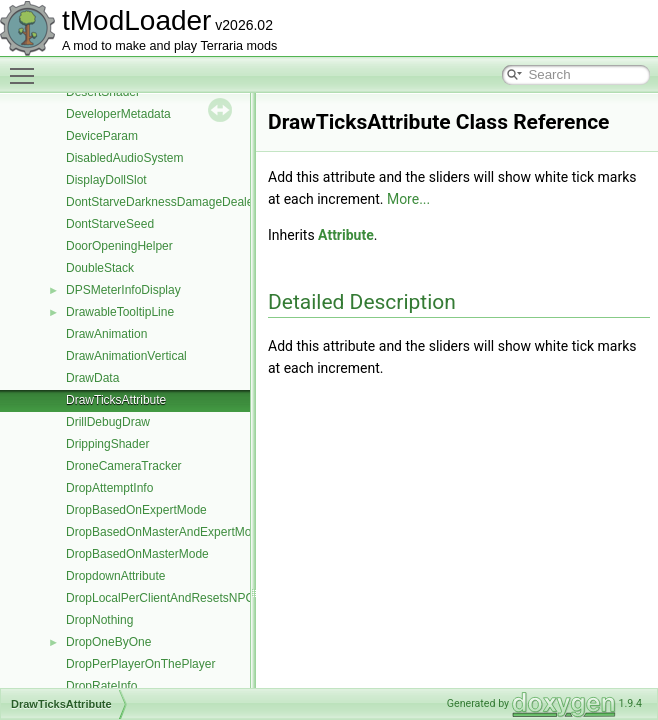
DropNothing (99, 620)
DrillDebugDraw (108, 422)
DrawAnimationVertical (126, 356)
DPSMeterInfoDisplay (123, 290)
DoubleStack (100, 268)
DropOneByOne (108, 642)
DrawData (92, 378)
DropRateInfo (101, 686)
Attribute (346, 235)
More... (408, 199)
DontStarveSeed (110, 224)
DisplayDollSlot (106, 180)
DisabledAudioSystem (124, 158)
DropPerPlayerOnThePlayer (140, 664)
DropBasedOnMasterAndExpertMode (165, 532)
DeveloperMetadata (118, 114)
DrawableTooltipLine (120, 312)
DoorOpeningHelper (119, 246)
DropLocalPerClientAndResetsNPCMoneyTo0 (187, 598)
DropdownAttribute (115, 576)
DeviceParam (102, 136)
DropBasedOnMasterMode (137, 554)
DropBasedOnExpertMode (136, 510)
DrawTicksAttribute (116, 400)
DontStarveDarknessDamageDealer (161, 202)
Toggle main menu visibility (27, 67)
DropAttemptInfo (109, 488)
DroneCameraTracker (124, 466)
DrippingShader (107, 444)
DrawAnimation (106, 334)
